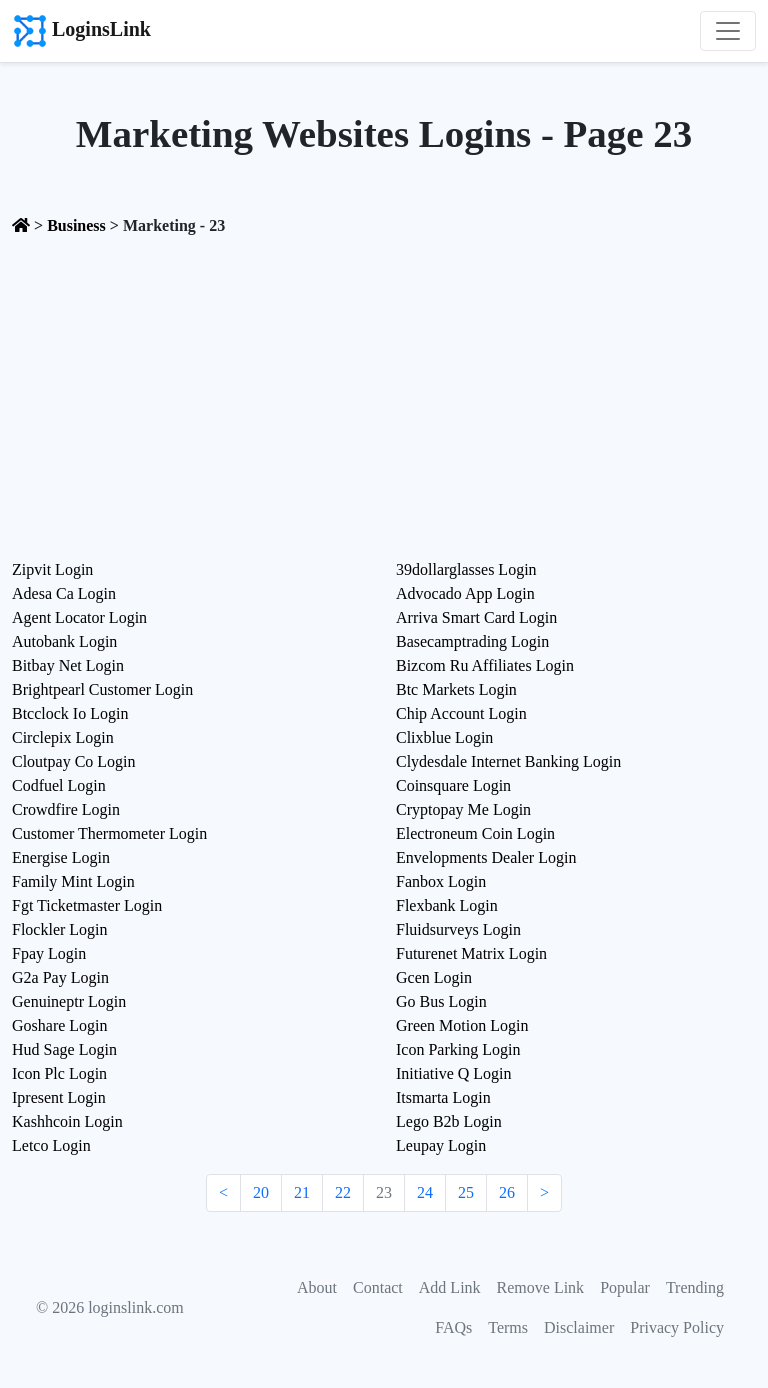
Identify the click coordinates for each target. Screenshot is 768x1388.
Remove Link (541, 1287)
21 (302, 1192)
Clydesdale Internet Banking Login (508, 761)
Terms (508, 1327)
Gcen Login (434, 977)
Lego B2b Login (449, 1121)
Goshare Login (60, 1025)
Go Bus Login (441, 1001)
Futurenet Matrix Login (471, 953)
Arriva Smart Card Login (476, 617)
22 (343, 1192)
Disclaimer (579, 1327)
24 (425, 1192)
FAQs (453, 1327)
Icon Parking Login (458, 1049)
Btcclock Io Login (70, 713)
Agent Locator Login (79, 617)
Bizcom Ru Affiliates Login (485, 665)
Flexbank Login (447, 905)
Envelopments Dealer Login (486, 857)
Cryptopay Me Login (463, 809)
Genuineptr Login (69, 1001)
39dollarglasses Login (466, 569)
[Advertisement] (384, 392)
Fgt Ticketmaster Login (87, 905)
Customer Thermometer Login (109, 833)
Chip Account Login (461, 713)
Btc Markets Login (456, 689)
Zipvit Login (52, 569)
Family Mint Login (73, 881)
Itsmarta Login (443, 1097)
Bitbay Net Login (68, 665)
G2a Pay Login (60, 977)
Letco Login (51, 1145)
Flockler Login (60, 929)
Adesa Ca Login (64, 593)
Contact (378, 1287)
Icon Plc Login (59, 1073)
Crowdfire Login (66, 809)
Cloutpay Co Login (74, 761)
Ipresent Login (59, 1097)
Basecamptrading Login (472, 641)
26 (507, 1192)
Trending (695, 1287)
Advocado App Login (465, 593)
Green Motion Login (462, 1025)
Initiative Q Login (454, 1073)
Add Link (450, 1287)
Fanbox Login (441, 881)
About (317, 1287)
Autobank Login (64, 641)
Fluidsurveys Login (458, 929)
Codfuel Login (59, 785)
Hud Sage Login (64, 1049)
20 (261, 1192)
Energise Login (61, 857)
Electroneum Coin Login (475, 833)
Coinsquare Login (453, 785)
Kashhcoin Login (67, 1121)
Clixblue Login (444, 737)
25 (466, 1192)
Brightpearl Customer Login (102, 689)
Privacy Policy (677, 1327)
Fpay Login (49, 953)
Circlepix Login (63, 737)
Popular (625, 1287)
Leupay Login (441, 1145)
